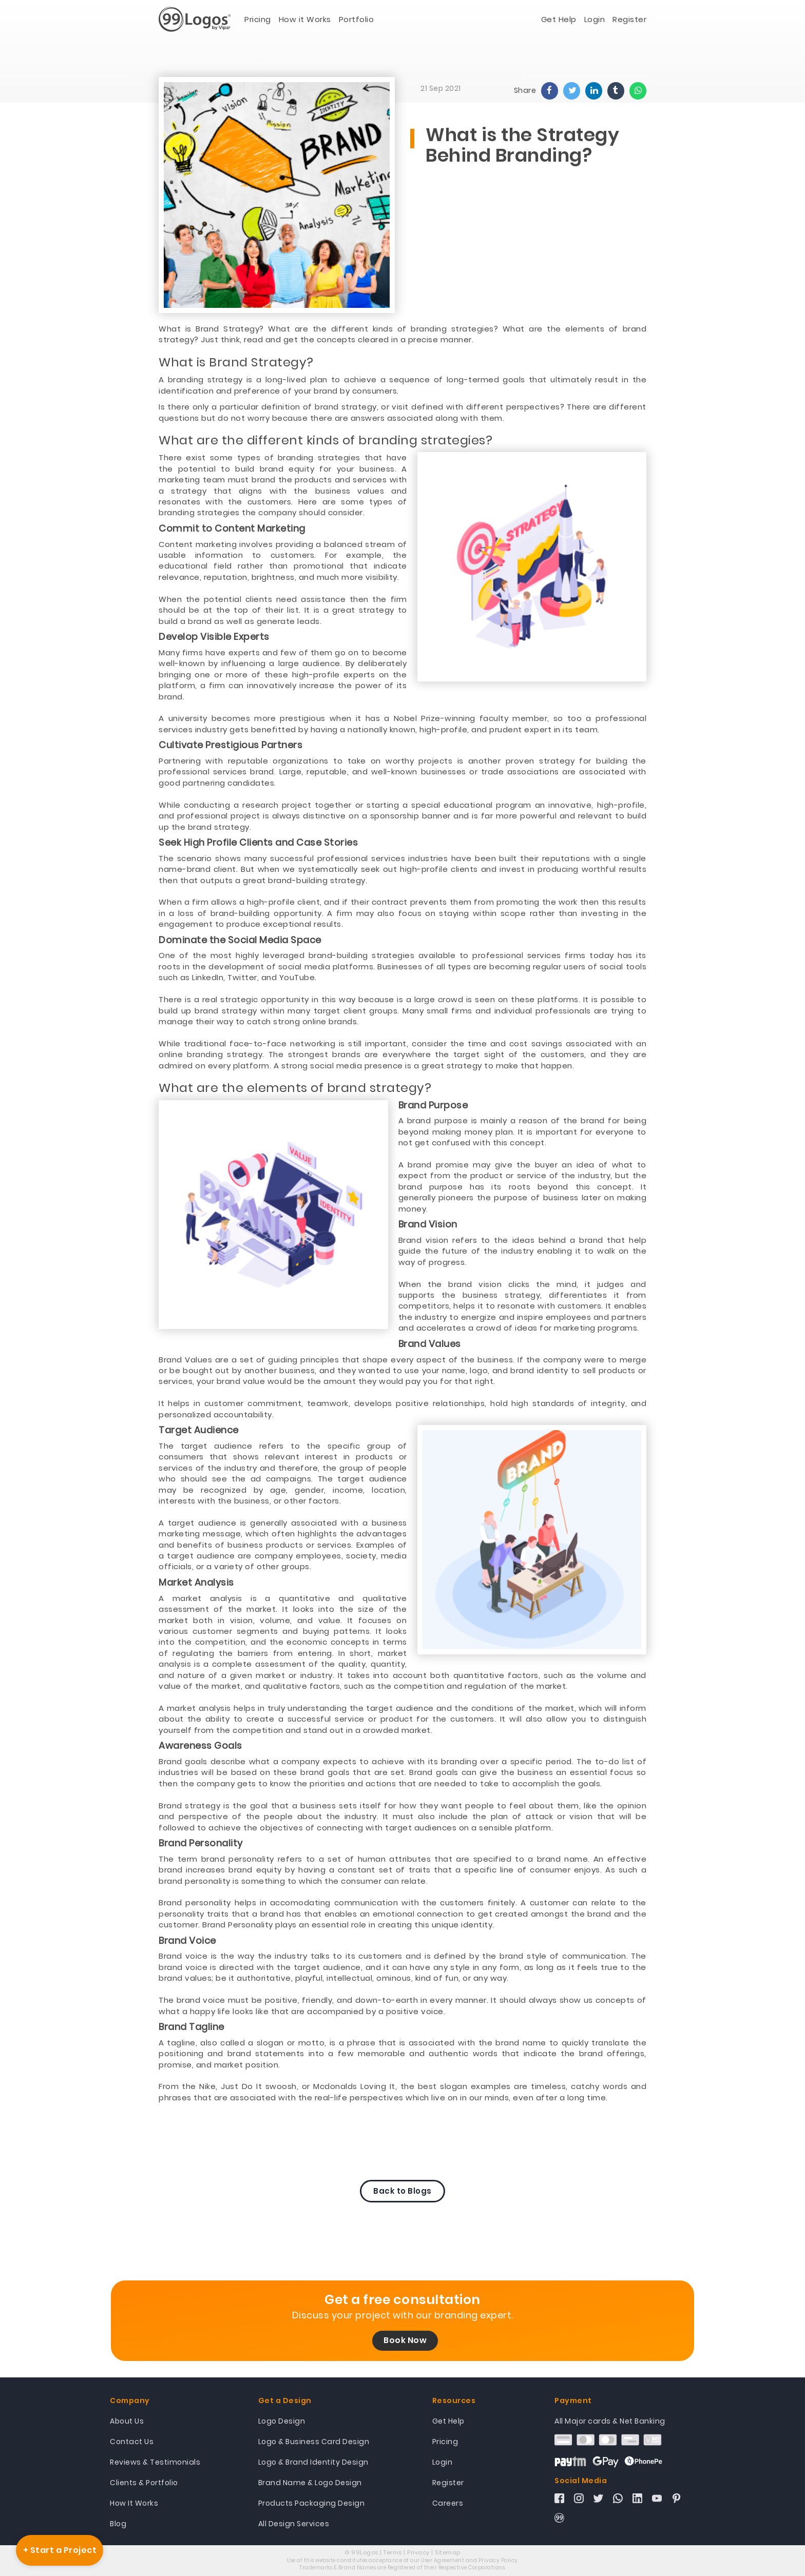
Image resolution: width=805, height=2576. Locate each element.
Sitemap (448, 2552)
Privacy (418, 2552)
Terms (393, 2552)
